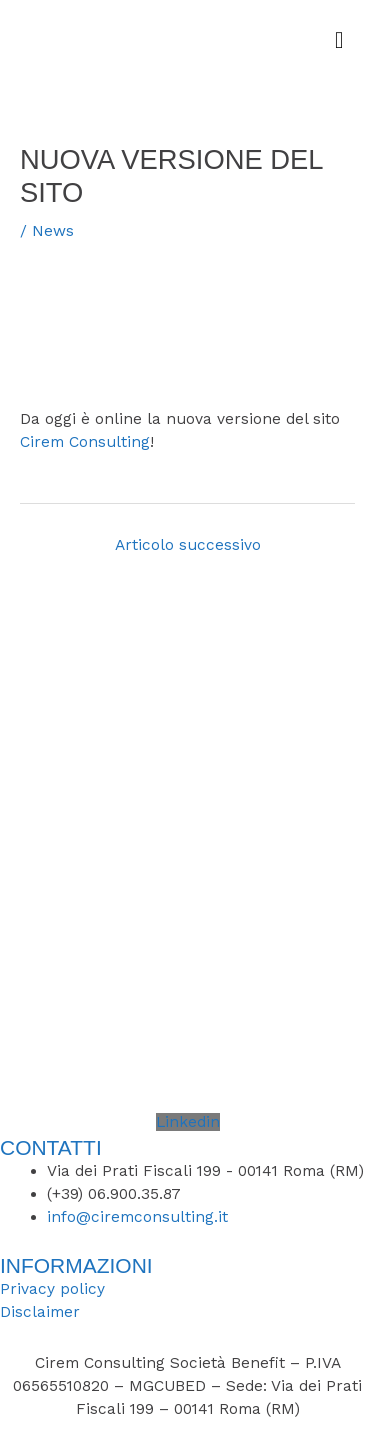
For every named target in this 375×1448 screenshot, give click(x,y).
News (53, 231)
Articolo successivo (188, 545)
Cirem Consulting (85, 442)
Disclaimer (40, 1312)
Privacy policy (52, 1289)
